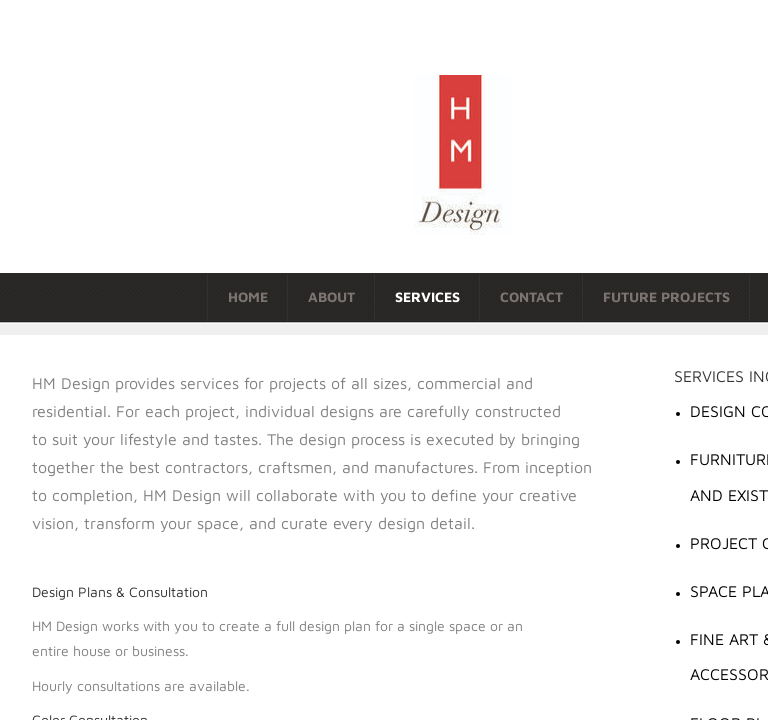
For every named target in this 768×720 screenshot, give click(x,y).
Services (427, 296)
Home (248, 296)
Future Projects (666, 296)
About (331, 296)
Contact (531, 296)
